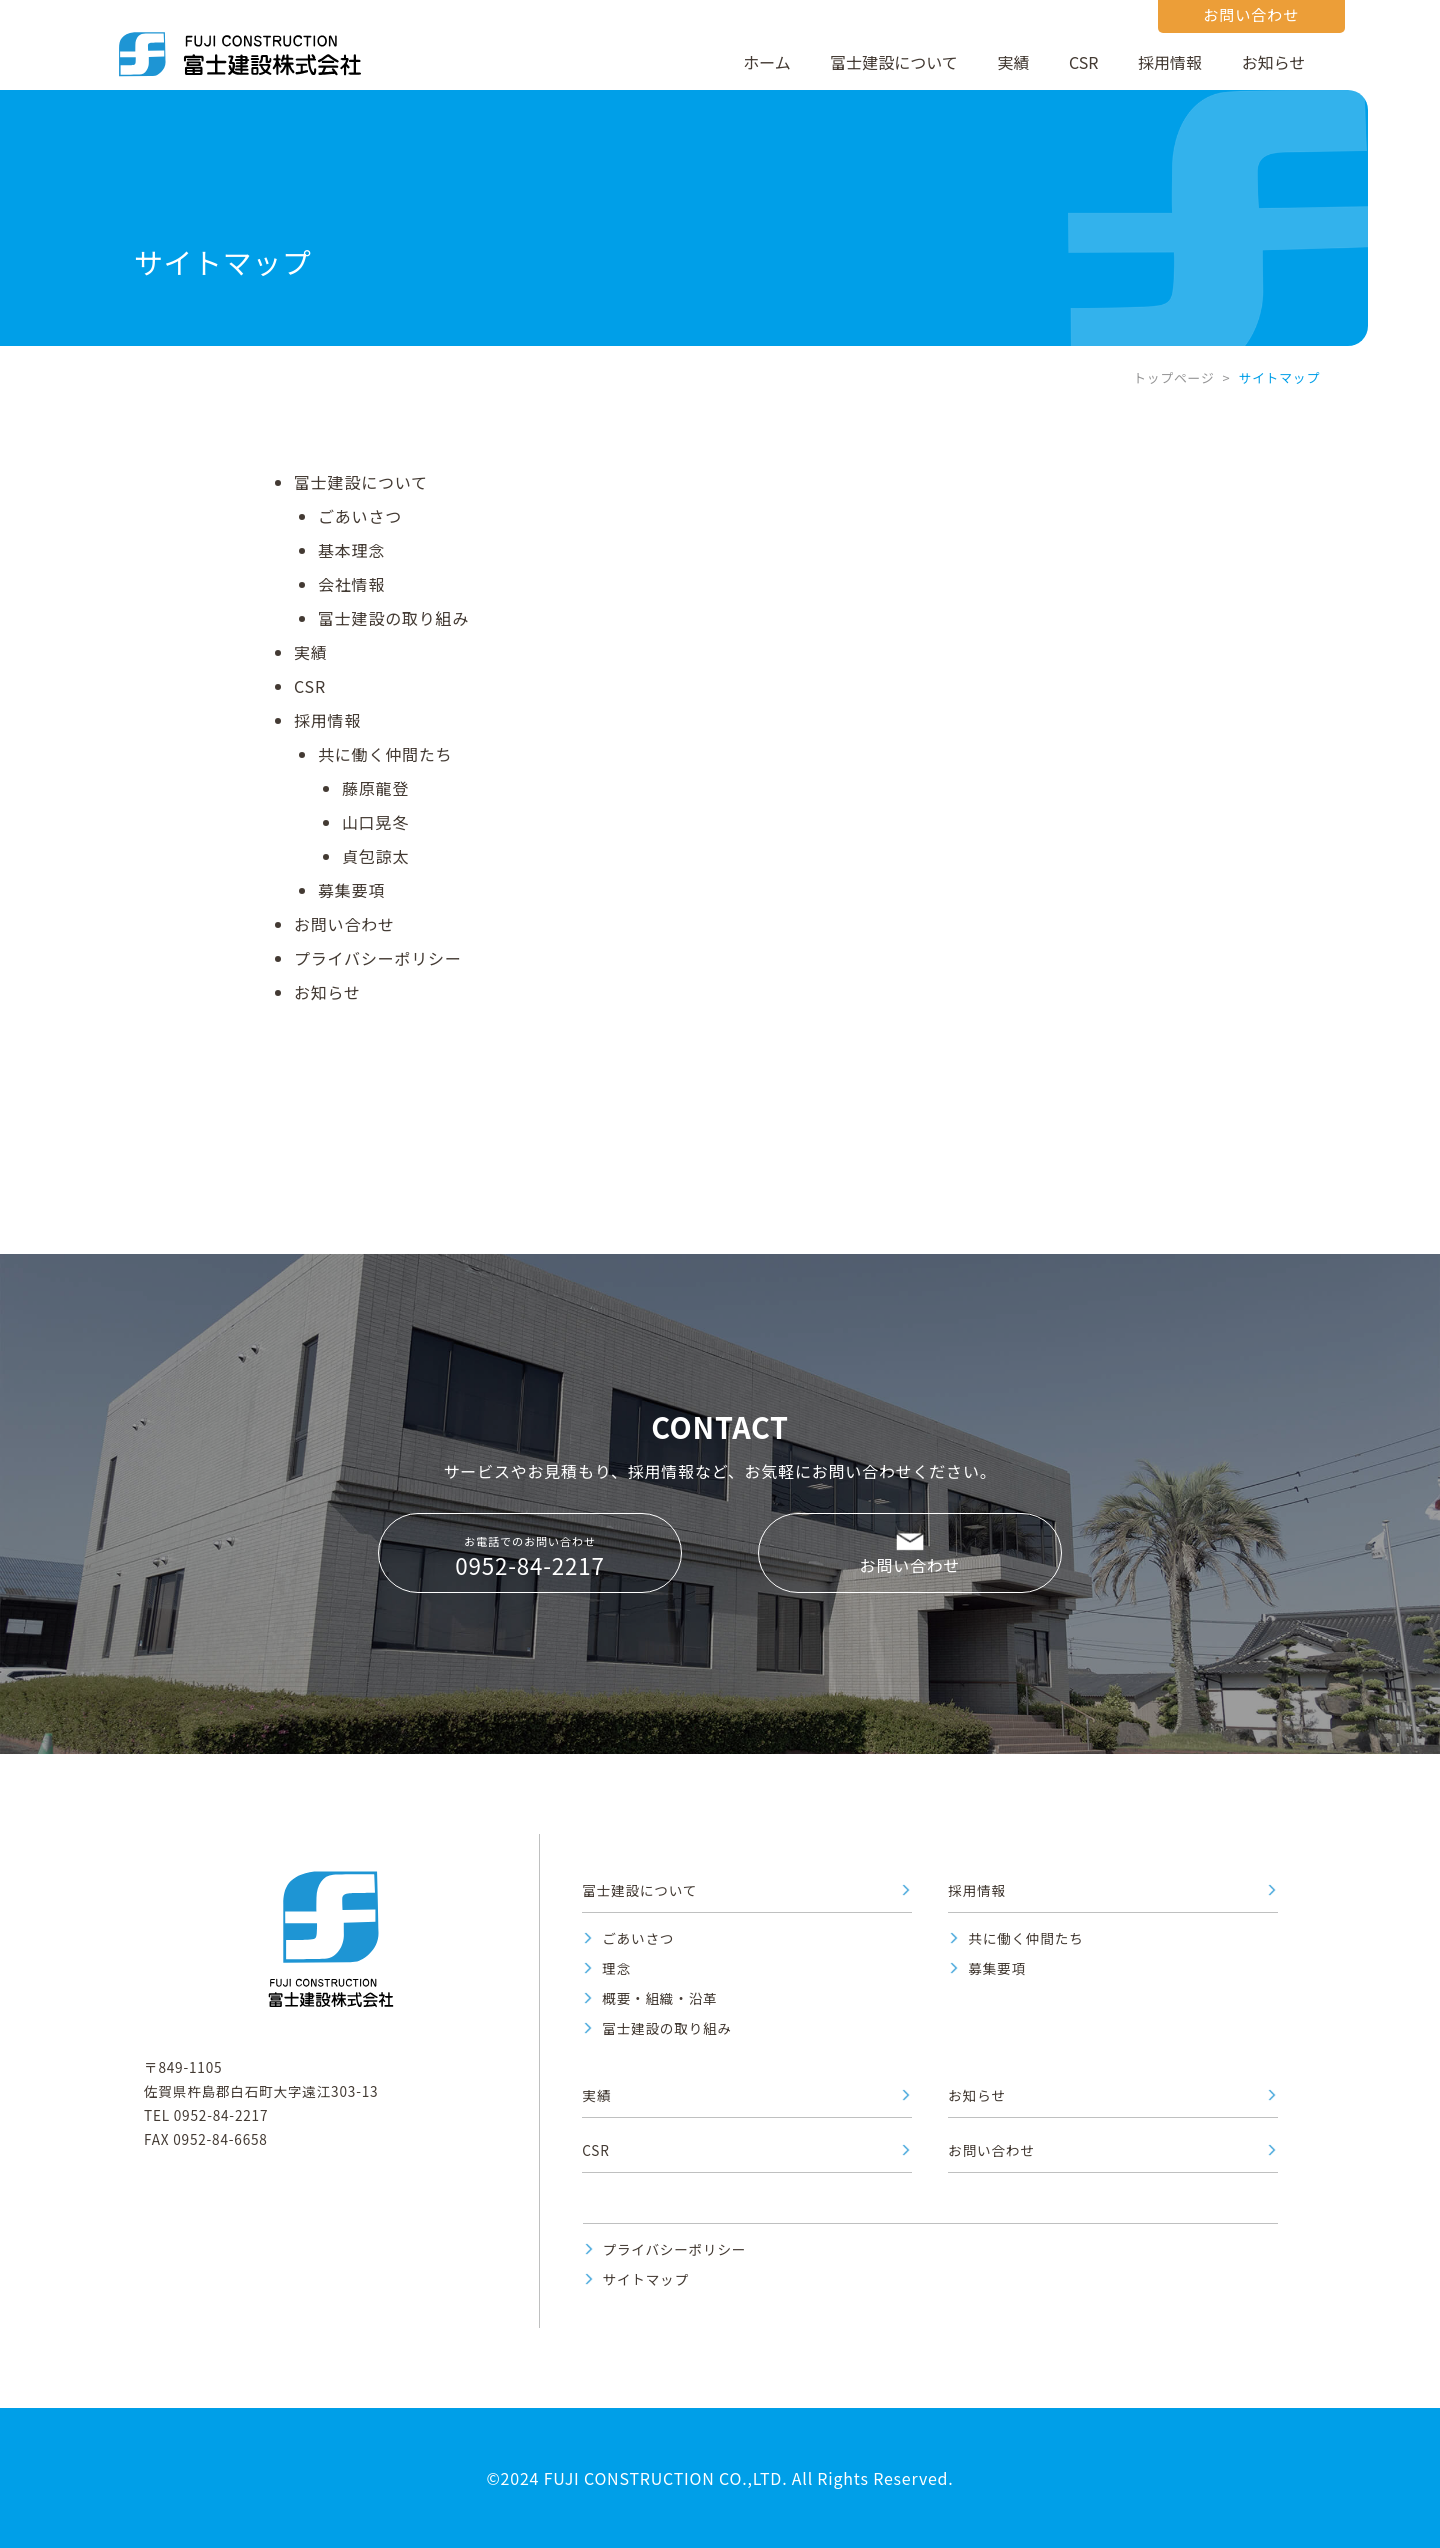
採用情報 (1170, 62)
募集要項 (351, 890)
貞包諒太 (375, 856)
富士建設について (894, 62)
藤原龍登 (375, 788)
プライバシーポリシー (378, 958)
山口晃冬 (375, 822)
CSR (1083, 62)
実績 (1013, 62)
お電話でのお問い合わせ (530, 1557)
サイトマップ (646, 2279)
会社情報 (351, 584)
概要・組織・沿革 (659, 1998)
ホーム (767, 62)
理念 (616, 1968)
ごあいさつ (360, 516)
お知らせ (1274, 62)
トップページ (1173, 377)
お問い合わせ (344, 924)
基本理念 (351, 550)
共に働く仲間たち (385, 754)
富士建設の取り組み (393, 618)
